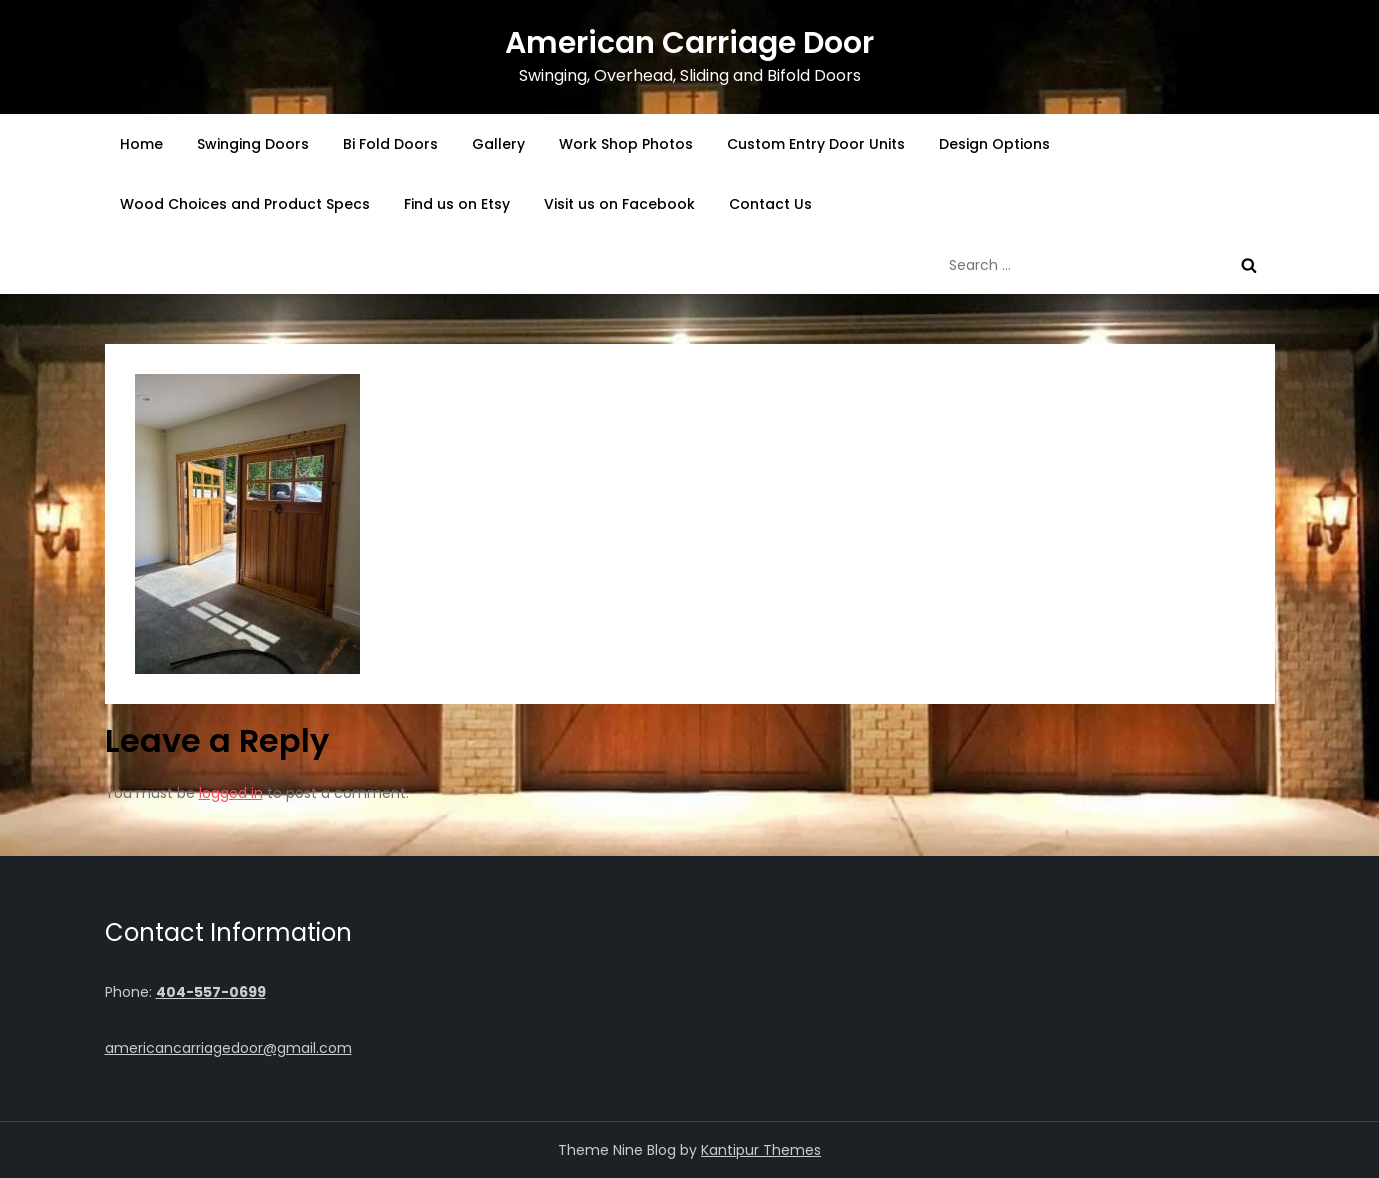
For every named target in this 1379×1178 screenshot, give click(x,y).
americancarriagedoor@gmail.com (228, 1048)
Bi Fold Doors (390, 144)
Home (141, 144)
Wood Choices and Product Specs (245, 204)
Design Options (994, 144)
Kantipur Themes (761, 1150)
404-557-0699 (211, 992)
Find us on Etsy (457, 204)
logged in (231, 793)
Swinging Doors (253, 144)
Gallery (498, 144)
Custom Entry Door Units (816, 144)
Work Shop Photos (626, 144)
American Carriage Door (689, 43)
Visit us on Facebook (619, 204)
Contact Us (770, 204)
